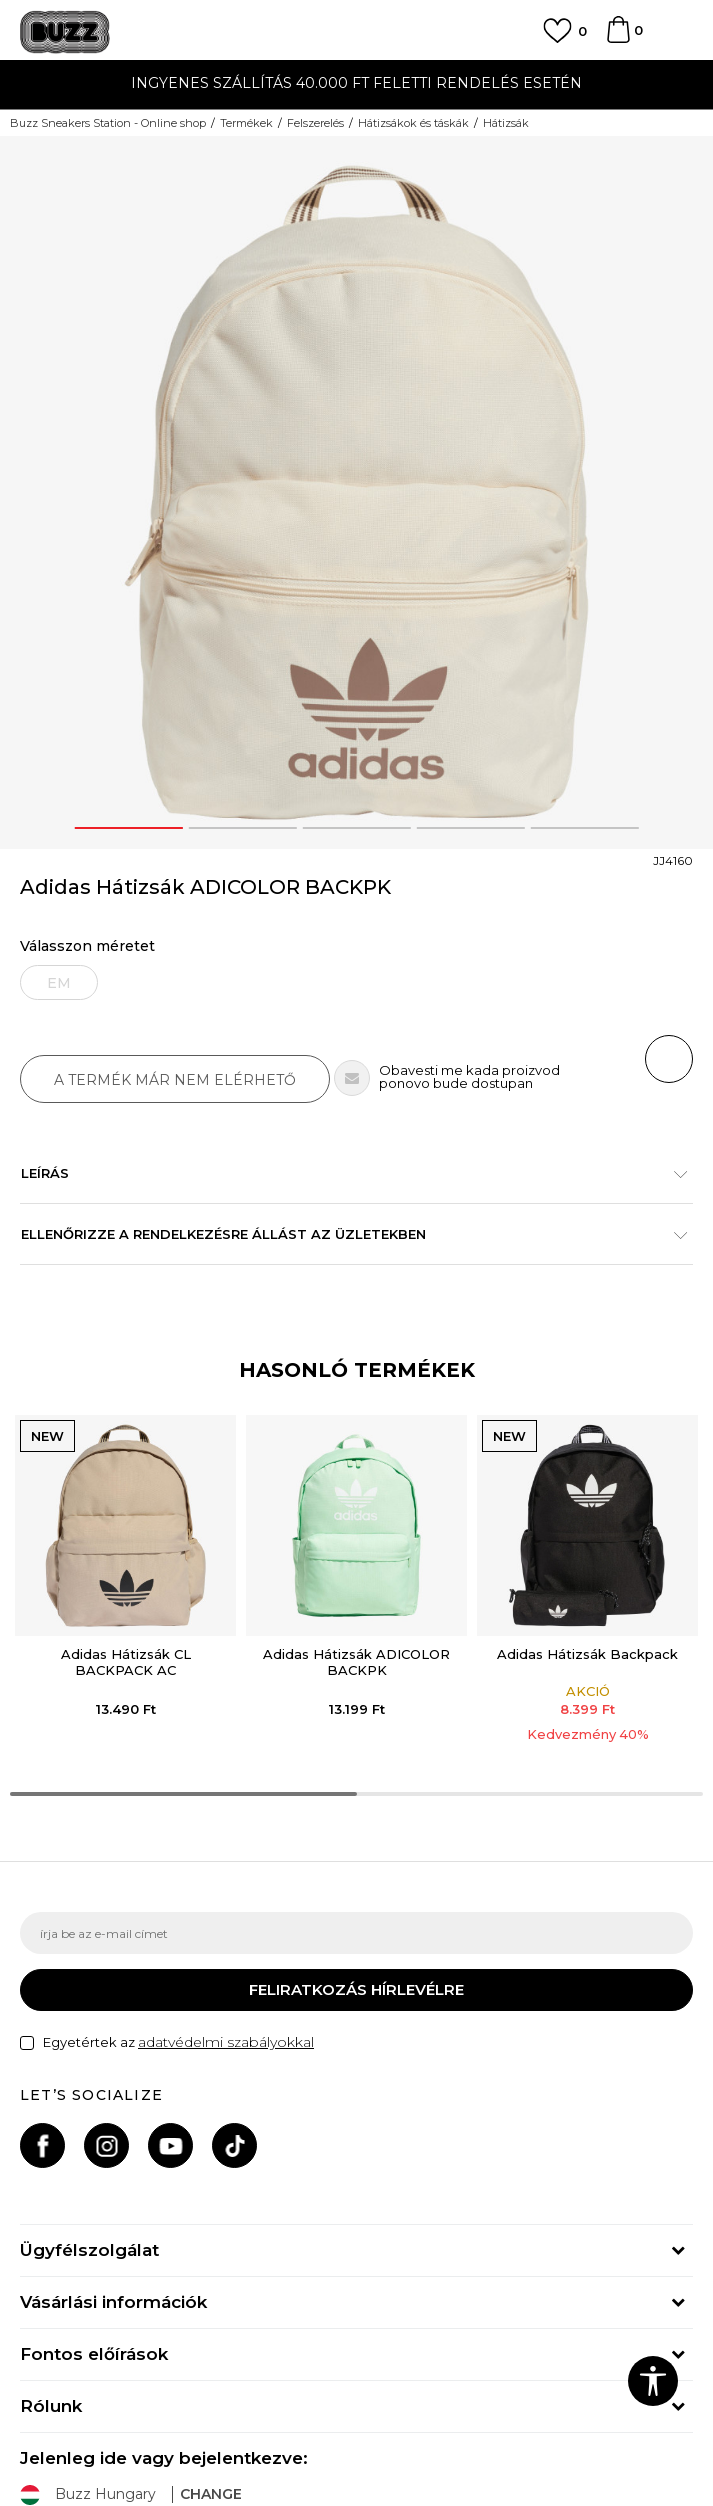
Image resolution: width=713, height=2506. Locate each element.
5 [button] (584, 828)
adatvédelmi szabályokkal (226, 2042)
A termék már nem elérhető (175, 1080)
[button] (669, 1059)
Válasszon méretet (87, 946)
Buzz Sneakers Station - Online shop (108, 123)
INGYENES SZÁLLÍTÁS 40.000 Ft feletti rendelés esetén (356, 83)
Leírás (346, 1173)
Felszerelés (315, 123)
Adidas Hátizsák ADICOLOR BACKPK (356, 1662)
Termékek (246, 123)
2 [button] (242, 828)
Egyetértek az (178, 2042)
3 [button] (356, 828)
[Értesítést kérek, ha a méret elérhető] (59, 982)
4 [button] (470, 828)
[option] (356, 85)
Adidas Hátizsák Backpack (587, 1654)
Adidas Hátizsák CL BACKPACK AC (126, 1662)
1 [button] (128, 828)
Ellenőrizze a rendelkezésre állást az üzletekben (346, 1234)
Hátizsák (506, 123)
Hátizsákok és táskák (413, 123)
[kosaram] (618, 39)
